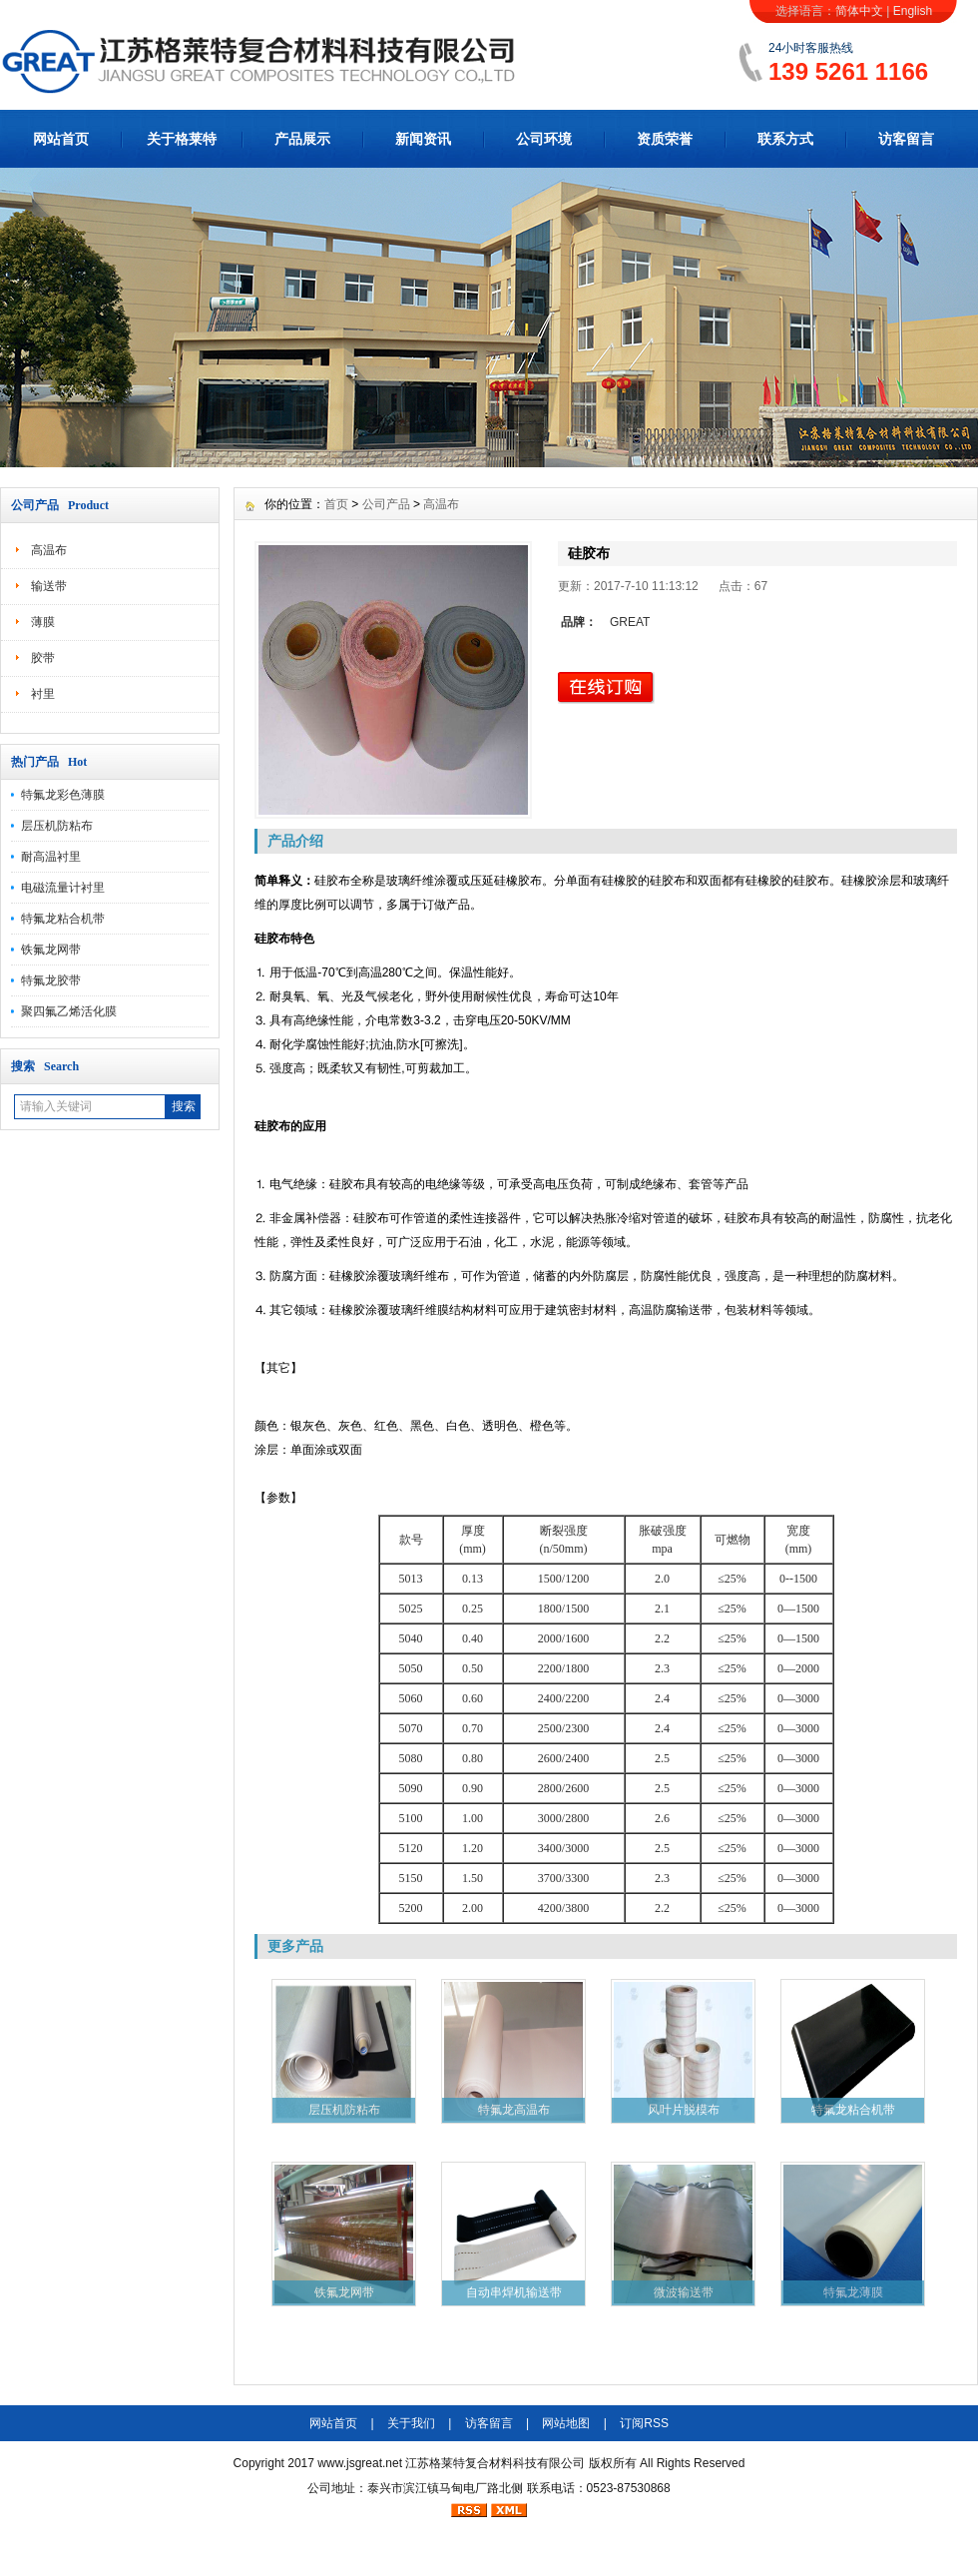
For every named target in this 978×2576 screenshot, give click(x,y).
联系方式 (785, 139)
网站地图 (566, 2423)
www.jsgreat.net (359, 2463)
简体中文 (859, 11)
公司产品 (386, 504)
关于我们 (411, 2423)
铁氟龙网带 (51, 950)
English (912, 11)
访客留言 (906, 139)
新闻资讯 (423, 139)
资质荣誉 (665, 139)
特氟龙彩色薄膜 (63, 795)
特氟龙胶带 (51, 980)
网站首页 (61, 139)
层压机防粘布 (57, 826)
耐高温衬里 (51, 857)
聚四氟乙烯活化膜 (69, 1011)
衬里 (43, 694)
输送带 (49, 586)
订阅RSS (644, 2423)
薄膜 (43, 622)
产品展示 (302, 139)
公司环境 (544, 139)
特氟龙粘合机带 (63, 919)
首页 (336, 504)
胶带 (43, 658)
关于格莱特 (182, 139)
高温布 (49, 550)
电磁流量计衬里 (63, 888)
